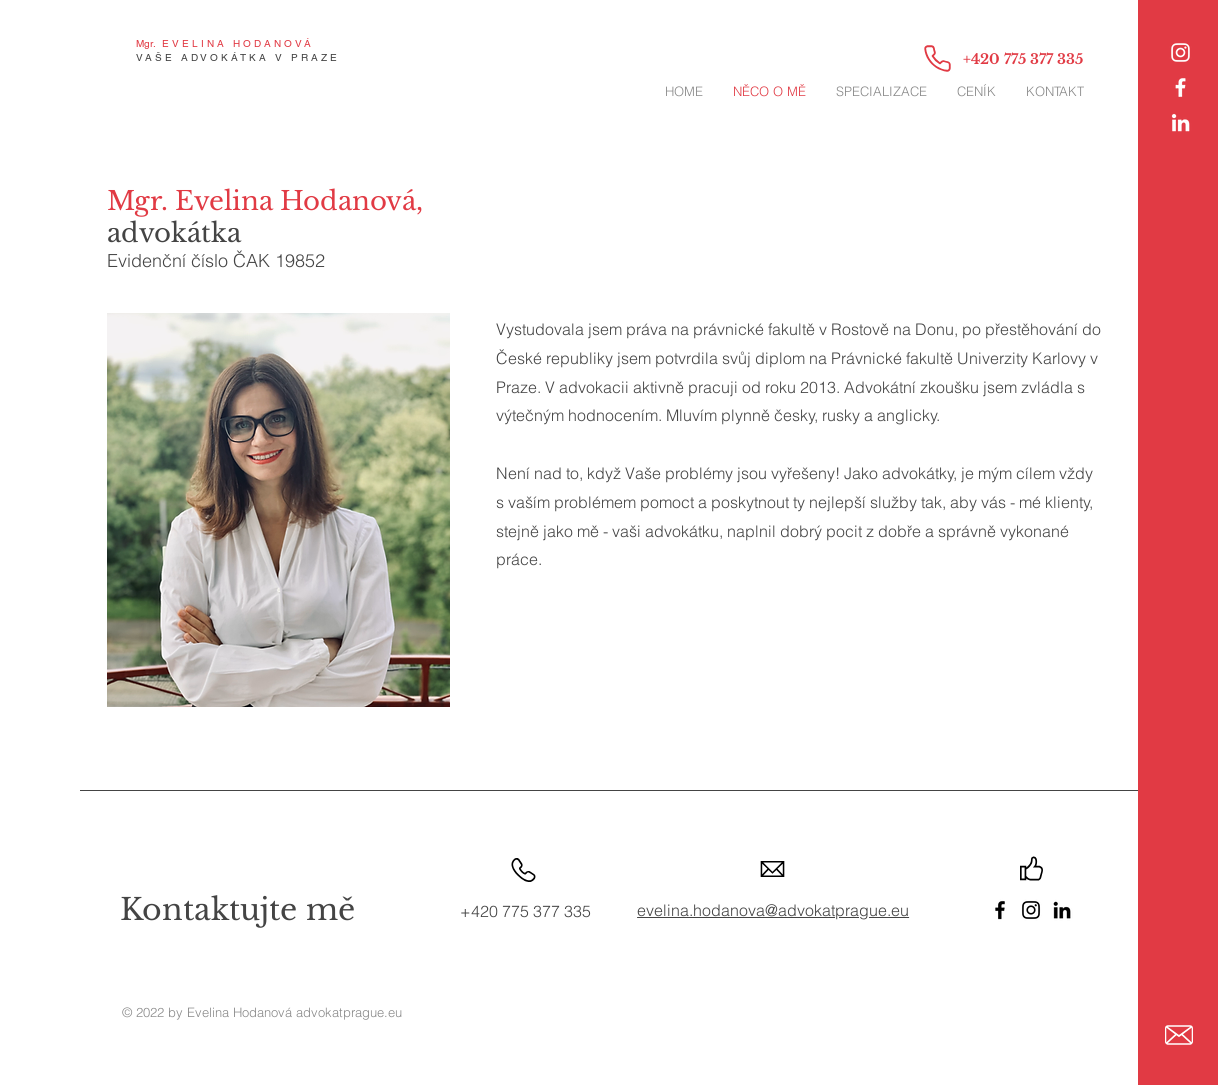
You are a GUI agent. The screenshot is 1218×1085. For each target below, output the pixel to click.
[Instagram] (1180, 52)
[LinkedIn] (1180, 122)
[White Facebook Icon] (1180, 87)
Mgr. (146, 43)
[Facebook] (1000, 910)
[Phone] (937, 58)
